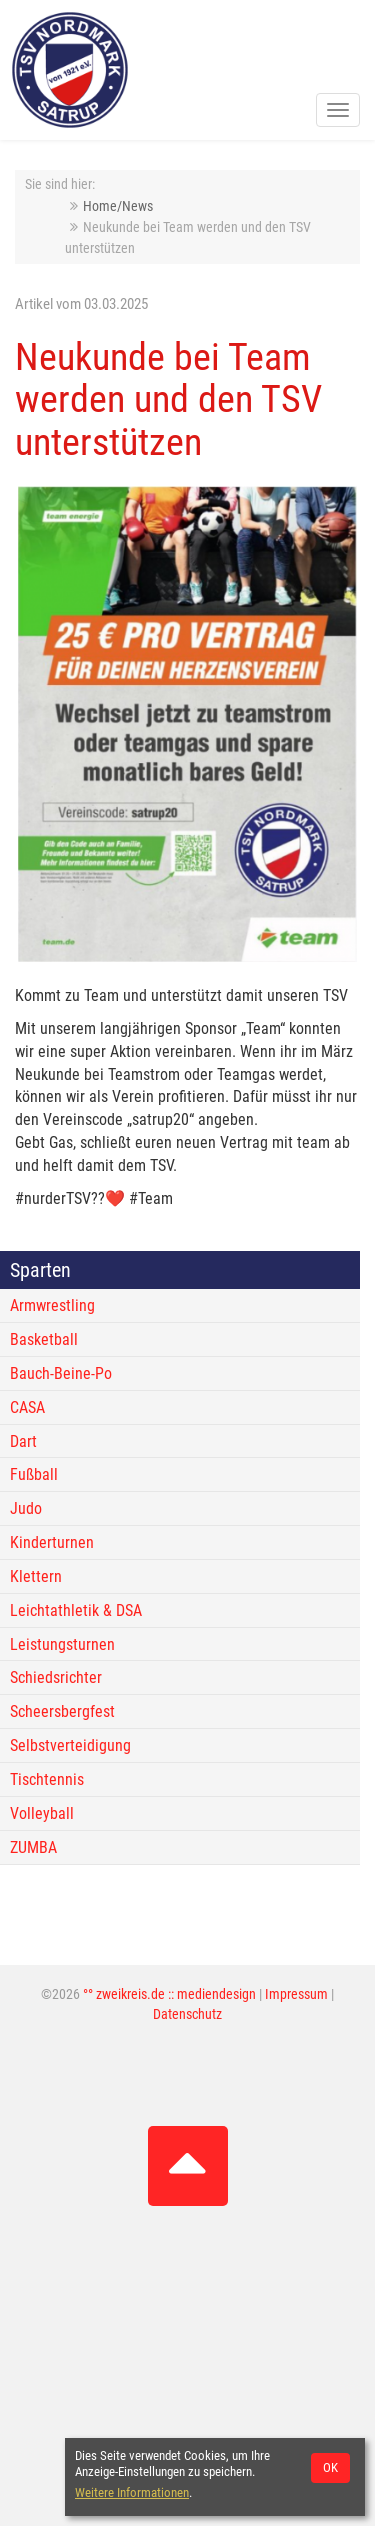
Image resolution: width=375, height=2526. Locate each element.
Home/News (118, 206)
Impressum (296, 1994)
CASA (27, 1407)
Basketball (44, 1339)
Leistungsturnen (62, 1644)
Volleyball (42, 1813)
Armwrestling (52, 1305)
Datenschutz (187, 2014)
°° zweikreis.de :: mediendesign (169, 1994)
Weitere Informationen (132, 2492)
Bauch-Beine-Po (61, 1373)
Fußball (34, 1474)
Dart (23, 1441)
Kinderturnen (52, 1542)
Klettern (36, 1576)
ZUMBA (33, 1847)
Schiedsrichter (56, 1677)
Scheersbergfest (62, 1711)
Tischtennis (47, 1779)
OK (330, 2467)
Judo (26, 1508)
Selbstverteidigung (70, 1745)
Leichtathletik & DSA (76, 1610)
